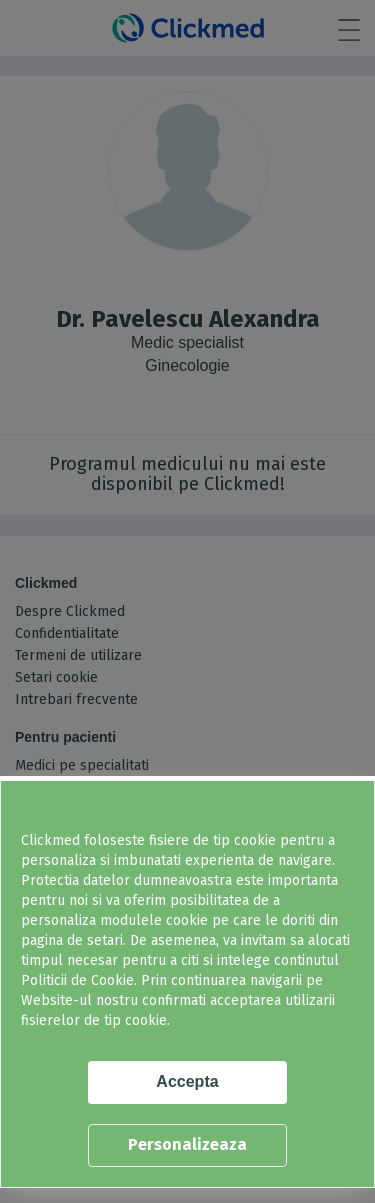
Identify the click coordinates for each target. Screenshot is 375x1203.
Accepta (187, 1081)
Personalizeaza (187, 1144)
